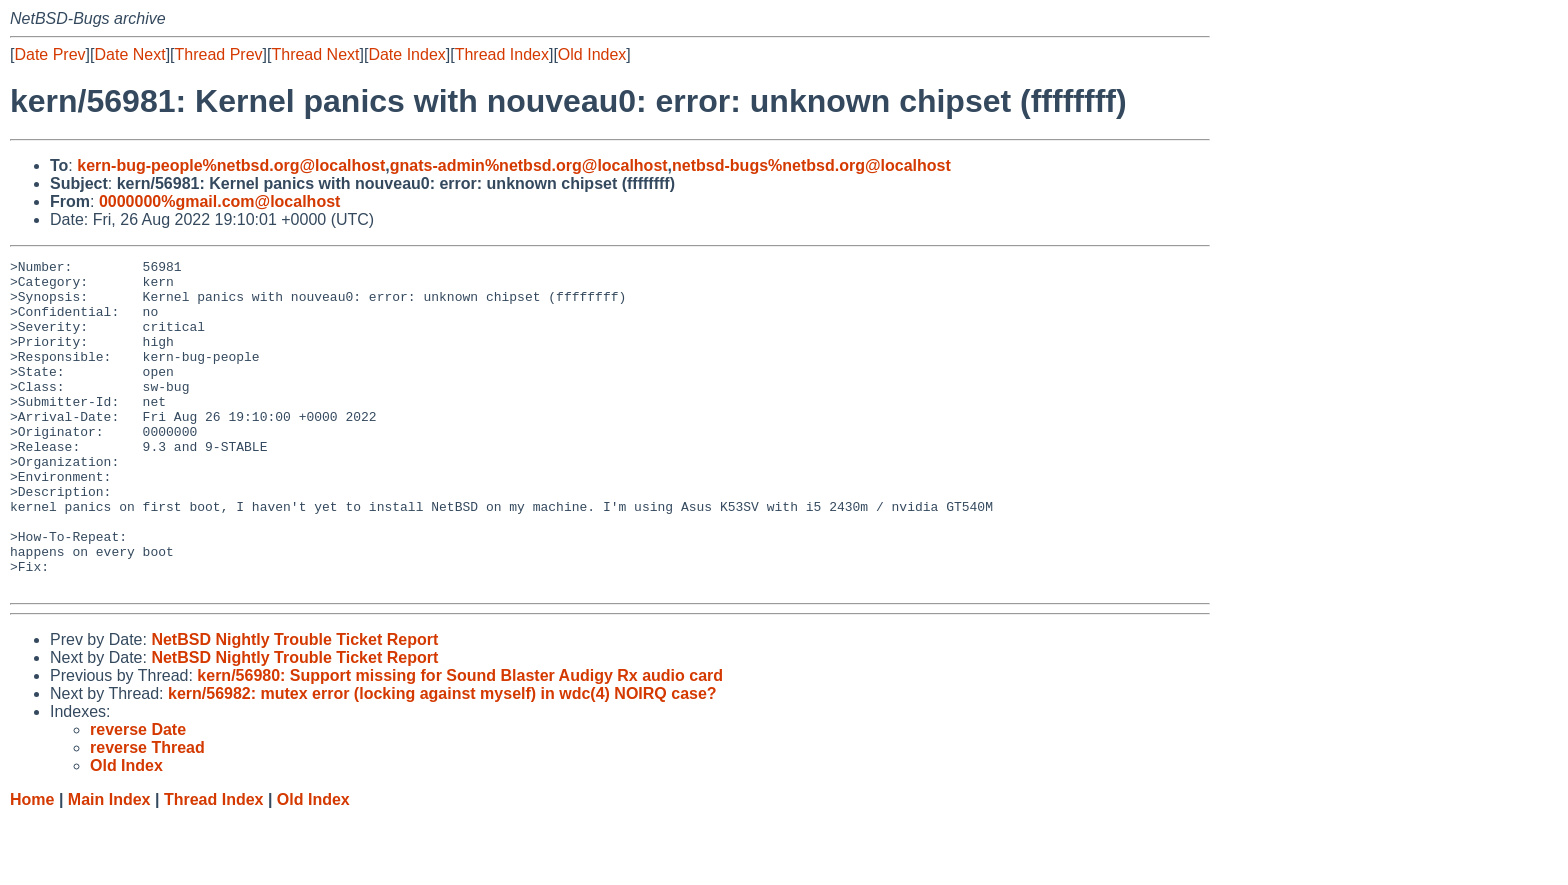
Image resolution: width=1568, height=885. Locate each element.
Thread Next (315, 54)
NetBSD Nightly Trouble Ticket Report (294, 705)
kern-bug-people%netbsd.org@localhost (231, 165)
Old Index (592, 54)
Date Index (406, 54)
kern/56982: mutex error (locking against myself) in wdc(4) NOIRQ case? (442, 759)
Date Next (129, 54)
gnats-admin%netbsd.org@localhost (529, 165)
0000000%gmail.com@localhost (219, 201)
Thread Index (502, 54)
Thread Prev (219, 54)
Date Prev (49, 54)
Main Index (109, 865)
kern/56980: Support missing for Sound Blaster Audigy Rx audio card (460, 741)
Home (32, 865)
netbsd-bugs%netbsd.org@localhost (811, 165)
